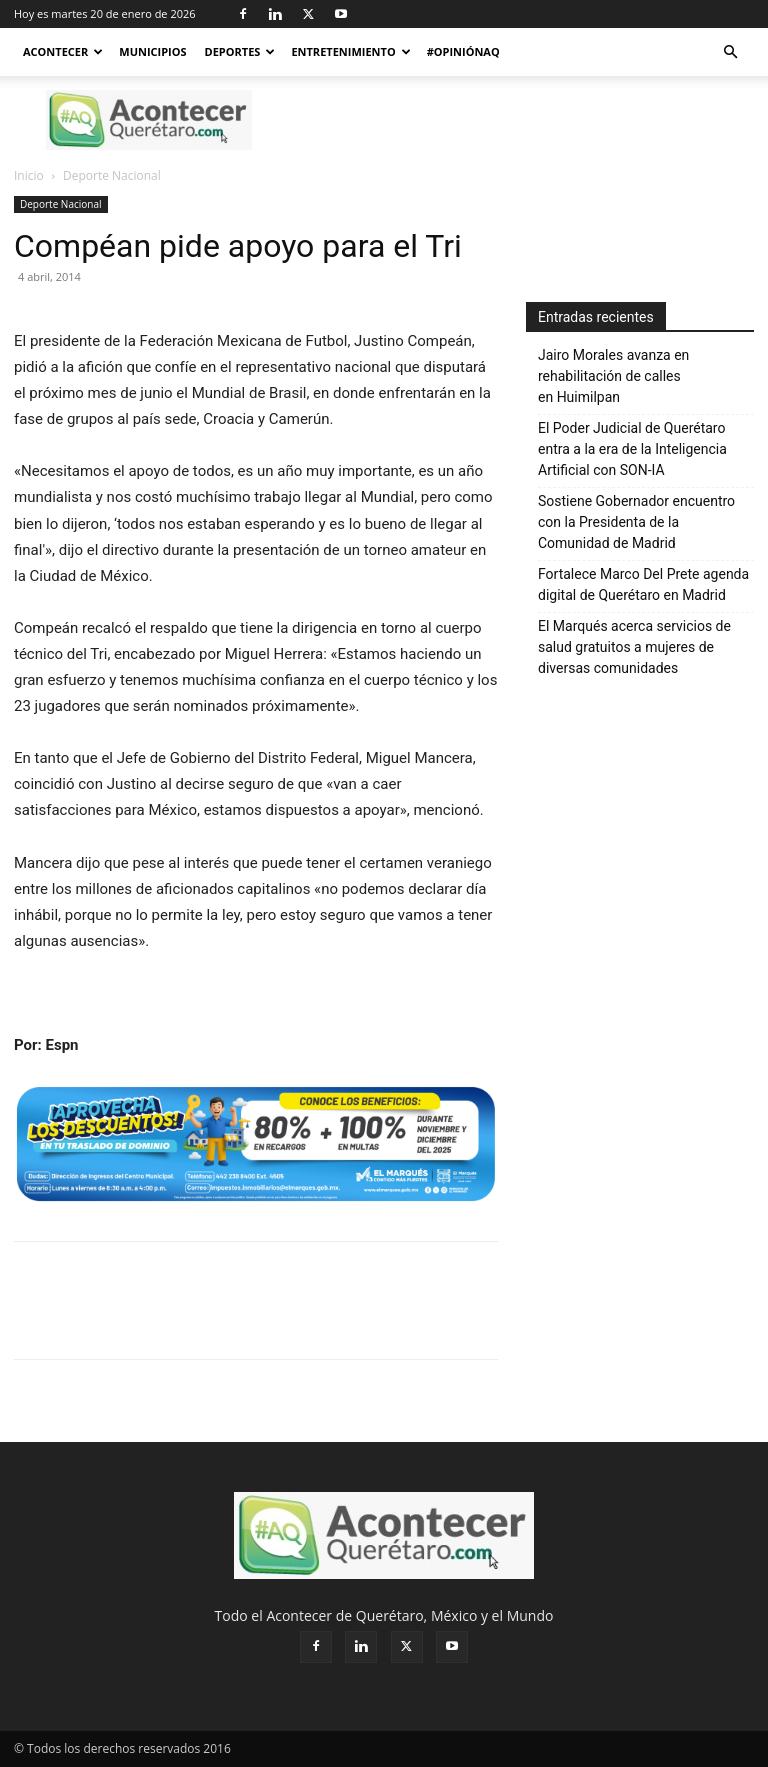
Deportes (240, 51)
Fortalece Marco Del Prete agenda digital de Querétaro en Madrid (643, 584)
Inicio (29, 175)
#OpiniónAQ (463, 51)
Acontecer (63, 51)
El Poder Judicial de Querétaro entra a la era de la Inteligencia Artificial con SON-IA (632, 449)
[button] (730, 52)
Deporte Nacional (61, 204)
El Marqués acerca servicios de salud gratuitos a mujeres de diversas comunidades (634, 647)
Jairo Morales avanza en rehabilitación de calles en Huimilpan (613, 376)
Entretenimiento (350, 51)
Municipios (152, 51)
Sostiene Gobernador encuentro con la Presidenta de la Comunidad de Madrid (636, 522)
